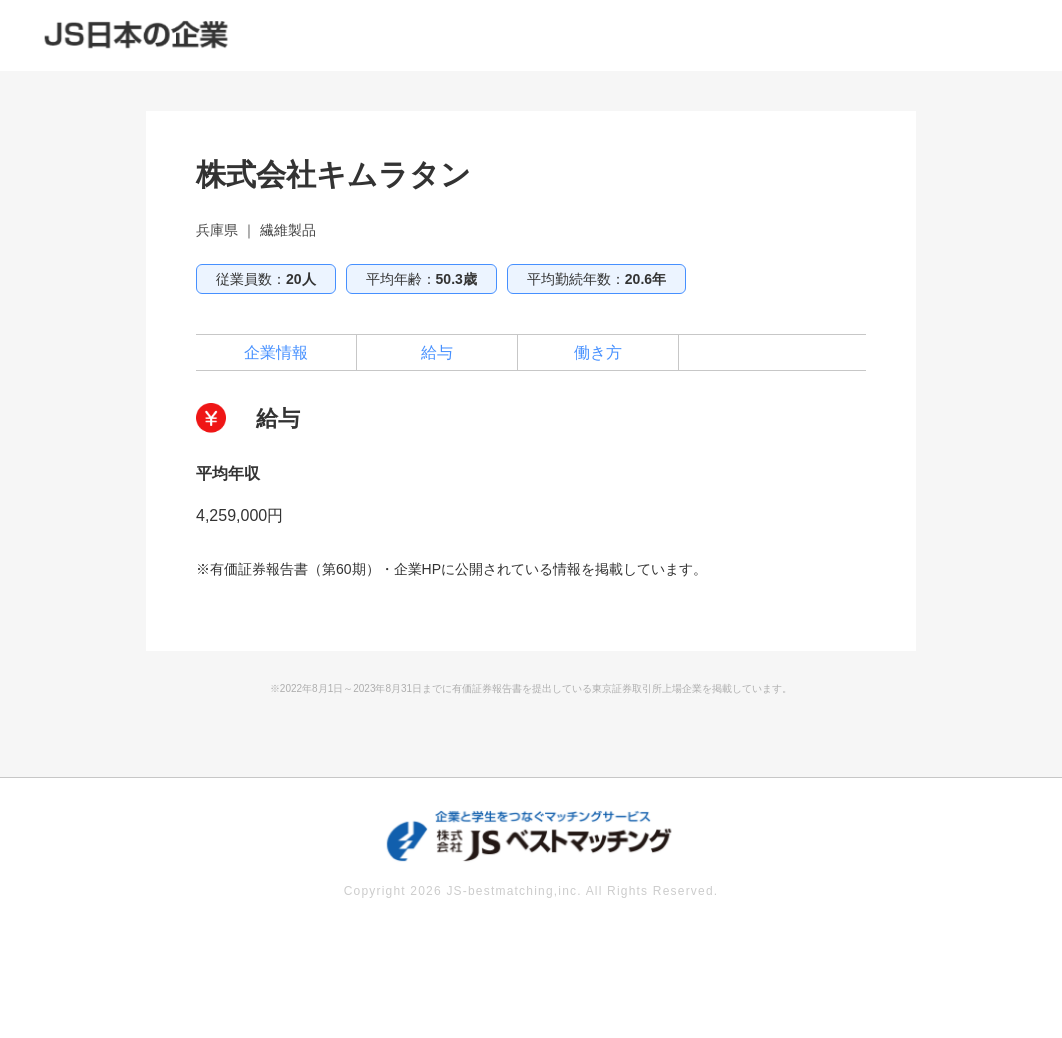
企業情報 (276, 352)
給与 (437, 352)
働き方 (598, 352)
